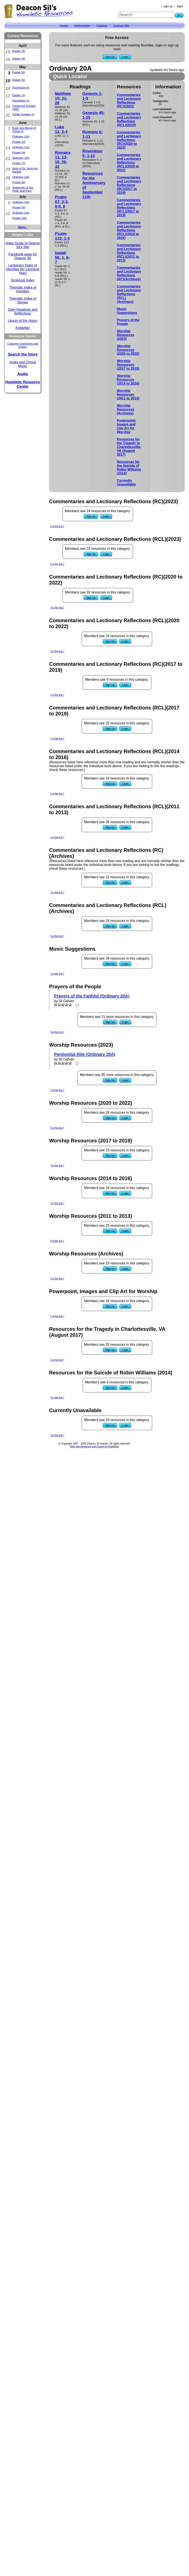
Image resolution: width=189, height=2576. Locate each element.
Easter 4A (18, 58)
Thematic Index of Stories (22, 300)
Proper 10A (19, 218)
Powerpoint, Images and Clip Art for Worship (126, 426)
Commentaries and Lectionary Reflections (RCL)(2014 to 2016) (129, 230)
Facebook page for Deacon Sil (22, 256)
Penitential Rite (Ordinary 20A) (84, 1054)
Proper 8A (18, 182)
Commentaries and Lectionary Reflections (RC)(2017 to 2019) (129, 185)
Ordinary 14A (20, 202)
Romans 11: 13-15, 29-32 (63, 159)
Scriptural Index (22, 280)
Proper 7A (18, 163)
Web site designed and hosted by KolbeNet (94, 1446)
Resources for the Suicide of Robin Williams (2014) (129, 467)
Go (179, 15)
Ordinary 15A (20, 212)
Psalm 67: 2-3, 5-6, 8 (62, 202)
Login (180, 6)
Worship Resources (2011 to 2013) (128, 394)
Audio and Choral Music (23, 364)
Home (64, 25)
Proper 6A (18, 152)
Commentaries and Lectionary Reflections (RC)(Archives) (129, 273)
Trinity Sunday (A (23, 114)
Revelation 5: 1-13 (92, 153)
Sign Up (168, 6)
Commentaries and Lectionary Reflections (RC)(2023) (129, 100)
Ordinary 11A (20, 147)
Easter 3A (18, 51)
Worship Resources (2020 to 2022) (128, 349)
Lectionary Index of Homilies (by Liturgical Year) (22, 269)
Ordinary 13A (20, 177)
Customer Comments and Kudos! (22, 345)
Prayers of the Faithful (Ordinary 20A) (92, 996)
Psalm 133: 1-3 (62, 236)
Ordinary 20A (70, 68)
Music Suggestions (127, 311)
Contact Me (121, 25)
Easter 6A (18, 80)
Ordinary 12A (20, 157)
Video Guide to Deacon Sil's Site (22, 245)
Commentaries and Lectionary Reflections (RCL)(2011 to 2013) (129, 252)
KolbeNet (23, 328)
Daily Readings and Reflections (22, 311)
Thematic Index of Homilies (22, 289)
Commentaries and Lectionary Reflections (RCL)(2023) (129, 119)
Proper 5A (18, 141)
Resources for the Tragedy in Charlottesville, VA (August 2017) (129, 446)
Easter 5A (18, 72)
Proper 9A (18, 207)
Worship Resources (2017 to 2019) (128, 364)
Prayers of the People (75, 986)
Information (82, 25)
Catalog (102, 25)
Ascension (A (20, 87)
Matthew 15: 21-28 (63, 98)
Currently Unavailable (126, 482)
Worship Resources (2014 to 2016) (128, 379)
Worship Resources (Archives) (125, 409)
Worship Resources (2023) (125, 335)
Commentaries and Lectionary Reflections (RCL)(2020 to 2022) (129, 162)
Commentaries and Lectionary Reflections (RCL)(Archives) (129, 294)
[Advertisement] (166, 518)
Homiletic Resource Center (22, 384)
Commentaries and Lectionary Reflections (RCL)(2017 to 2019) (129, 207)
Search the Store (23, 354)
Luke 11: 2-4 (61, 129)
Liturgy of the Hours (23, 320)
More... (22, 227)
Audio (22, 374)
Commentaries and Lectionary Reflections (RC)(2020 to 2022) (129, 139)
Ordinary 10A (20, 136)
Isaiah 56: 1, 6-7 (62, 257)
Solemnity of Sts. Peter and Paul (23, 189)
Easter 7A (18, 95)
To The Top (57, 526)
